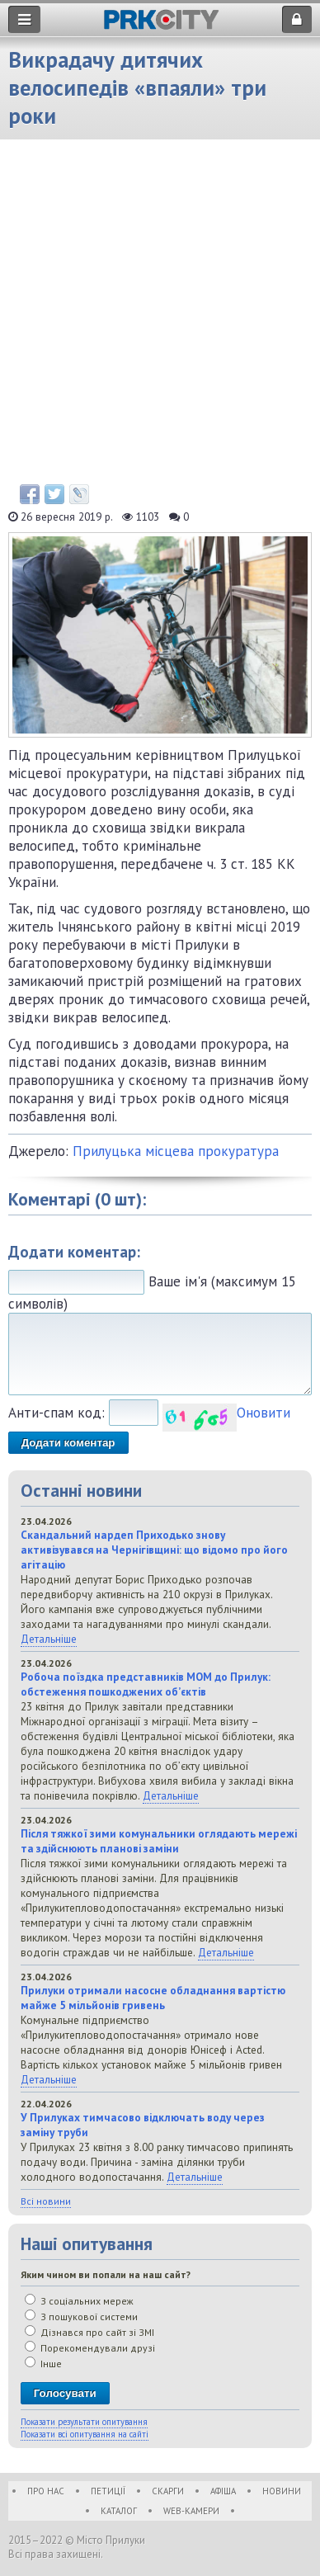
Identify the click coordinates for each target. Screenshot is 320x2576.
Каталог (119, 2511)
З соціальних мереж (79, 2301)
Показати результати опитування (84, 2421)
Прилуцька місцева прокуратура (176, 1151)
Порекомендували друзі (90, 2348)
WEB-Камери (191, 2511)
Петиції (108, 2491)
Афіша (223, 2491)
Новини (281, 2491)
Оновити (263, 1413)
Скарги (168, 2491)
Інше (43, 2363)
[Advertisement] (160, 316)
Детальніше (49, 1638)
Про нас (45, 2491)
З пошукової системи (81, 2316)
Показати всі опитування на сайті (84, 2434)
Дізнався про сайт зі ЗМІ (89, 2332)
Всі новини (46, 2201)
